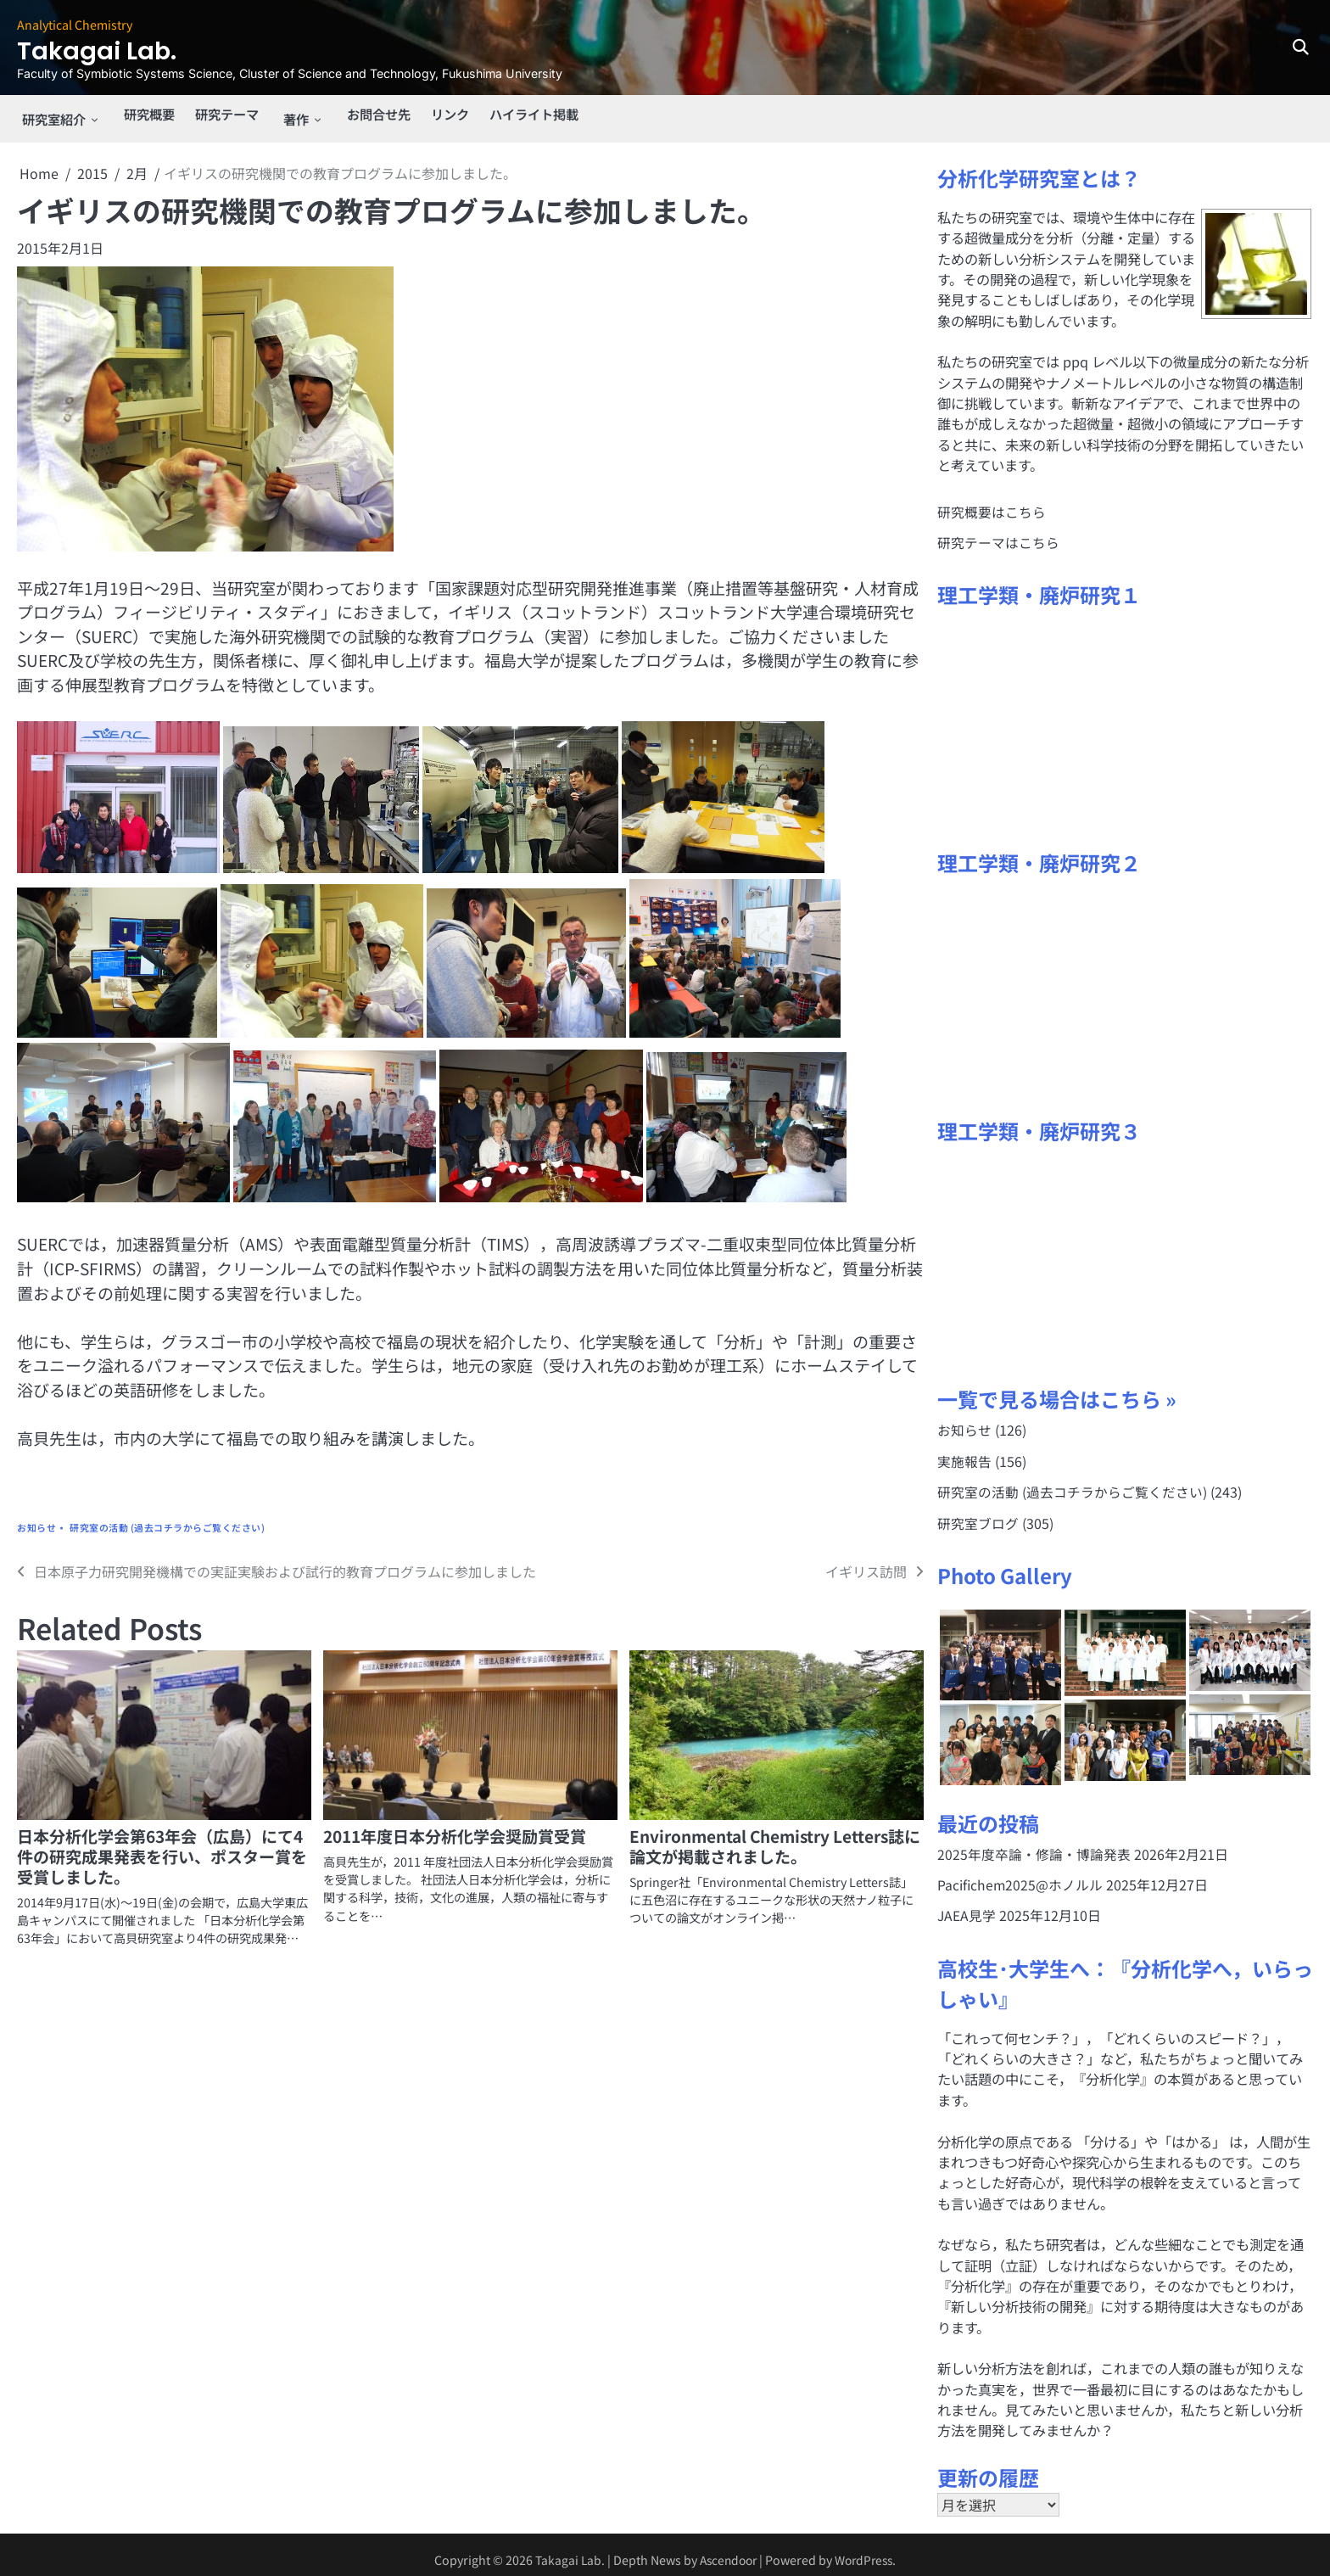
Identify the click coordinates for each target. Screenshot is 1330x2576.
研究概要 (145, 114)
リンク (449, 114)
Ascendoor (726, 2550)
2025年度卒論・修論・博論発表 (1034, 1844)
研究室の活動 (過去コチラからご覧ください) (167, 1519)
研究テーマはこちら (998, 534)
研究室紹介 (51, 114)
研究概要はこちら (991, 503)
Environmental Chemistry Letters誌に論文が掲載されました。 (774, 1837)
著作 (294, 114)
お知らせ (36, 1519)
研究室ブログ (978, 1514)
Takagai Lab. (109, 50)
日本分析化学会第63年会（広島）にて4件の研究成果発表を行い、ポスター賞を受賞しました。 (162, 1847)
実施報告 (964, 1452)
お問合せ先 (375, 114)
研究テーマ (226, 114)
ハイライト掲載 (537, 114)
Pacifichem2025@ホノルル (1020, 1875)
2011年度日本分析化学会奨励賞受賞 (454, 1827)
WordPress (866, 2550)
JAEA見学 (967, 1906)
